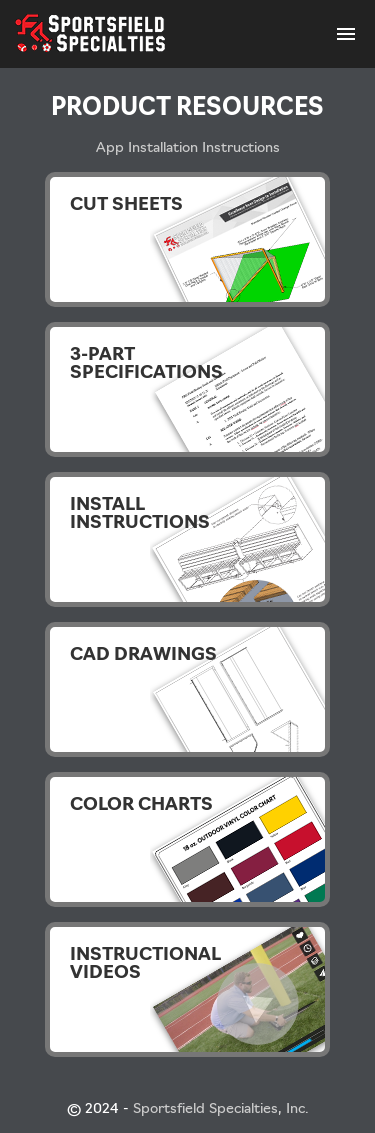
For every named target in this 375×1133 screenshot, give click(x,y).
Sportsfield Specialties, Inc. (221, 1109)
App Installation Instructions (188, 148)
